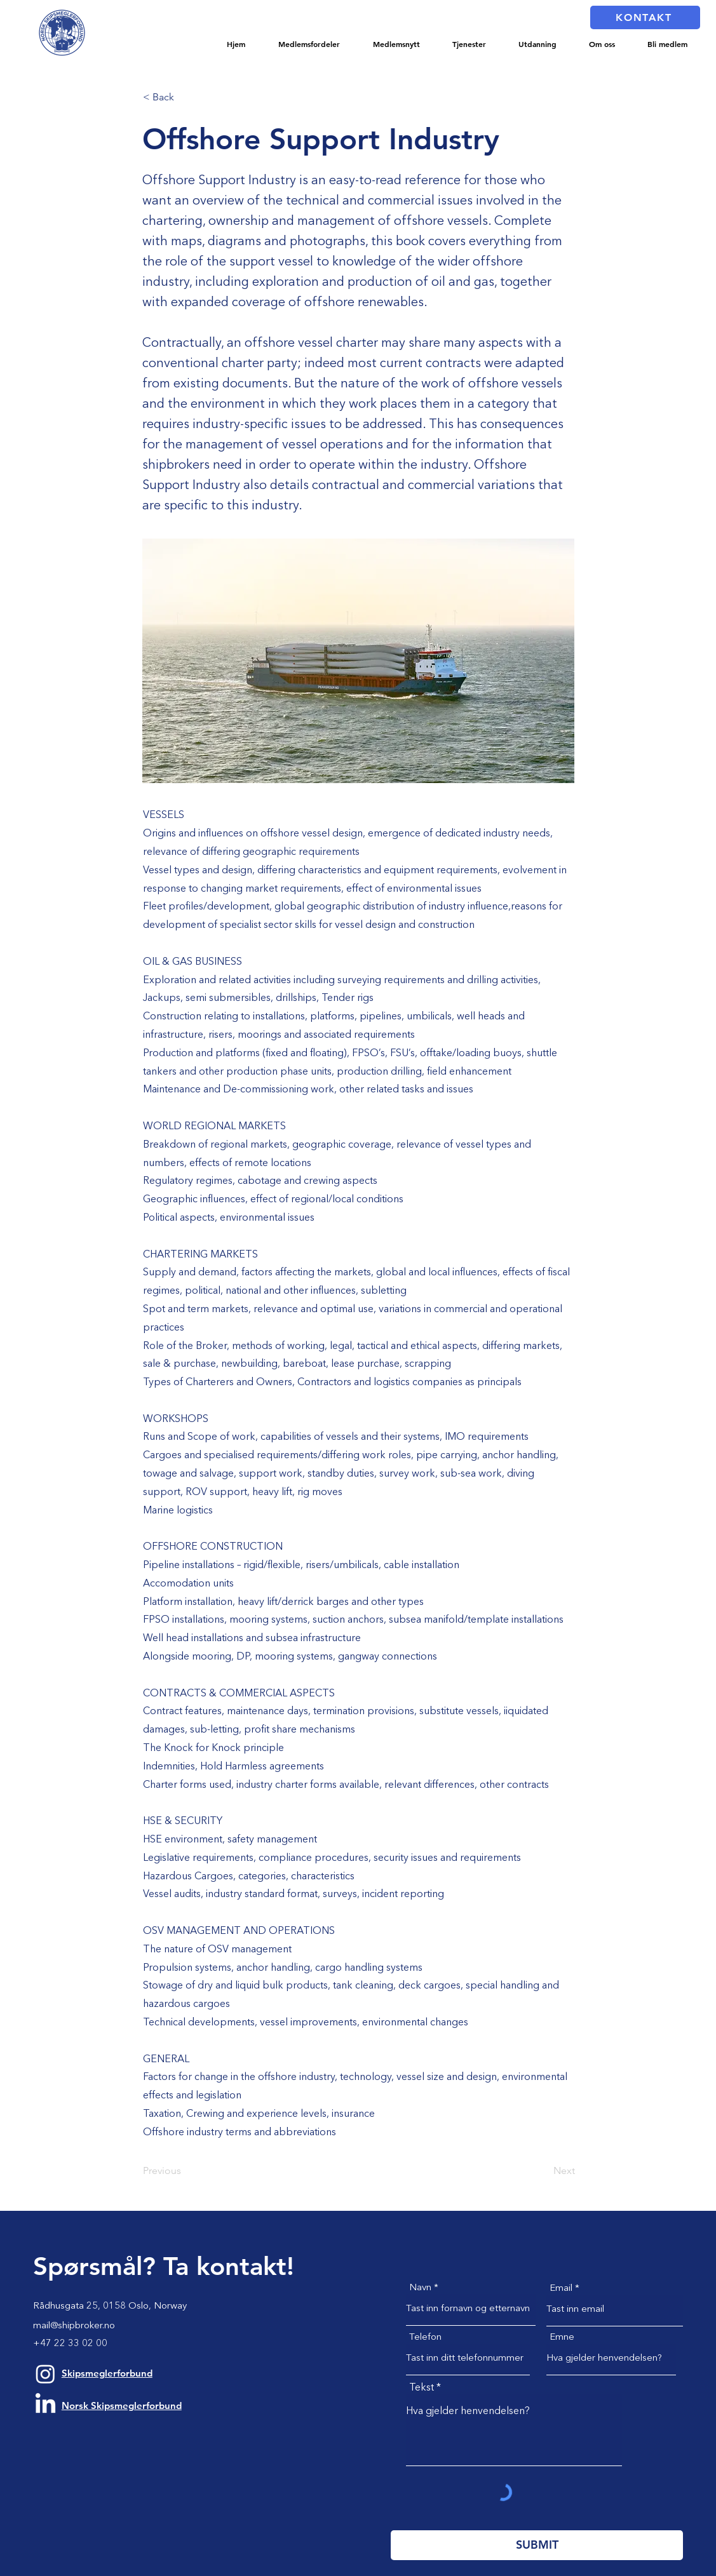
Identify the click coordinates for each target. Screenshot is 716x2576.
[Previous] (185, 2171)
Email (561, 2288)
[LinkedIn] (45, 2404)
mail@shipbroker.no (74, 2326)
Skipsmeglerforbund (107, 2373)
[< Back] (185, 97)
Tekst (421, 2388)
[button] (309, 43)
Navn (420, 2288)
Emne (562, 2337)
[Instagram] (45, 2373)
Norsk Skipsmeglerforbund (122, 2405)
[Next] (543, 2171)
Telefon (425, 2337)
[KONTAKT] (645, 17)
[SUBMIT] (537, 2545)
